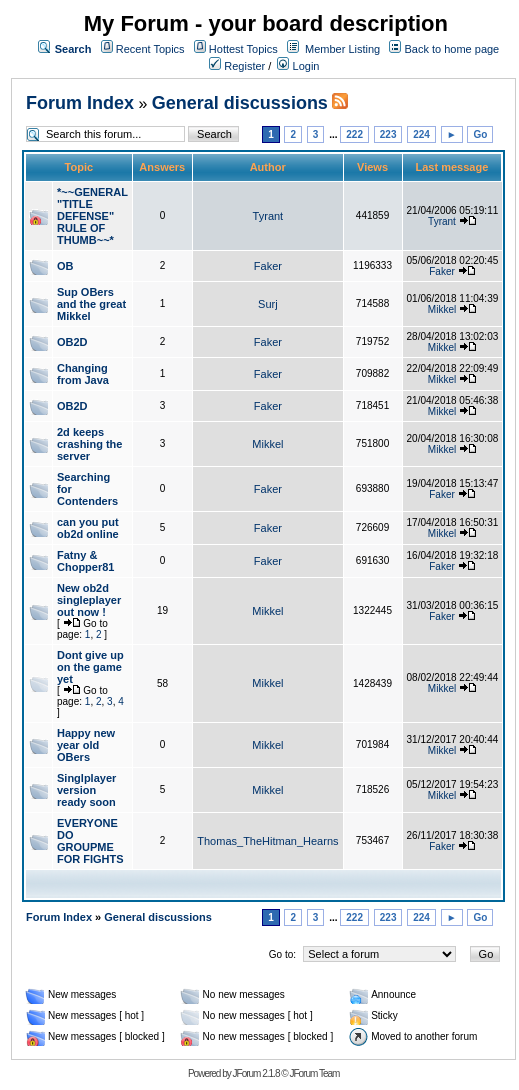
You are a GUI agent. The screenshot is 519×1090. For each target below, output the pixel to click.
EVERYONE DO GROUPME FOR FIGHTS (90, 841)
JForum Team (314, 1073)
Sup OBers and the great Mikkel (91, 304)
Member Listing (342, 49)
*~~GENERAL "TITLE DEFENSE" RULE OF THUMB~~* (92, 216)
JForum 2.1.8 (256, 1073)
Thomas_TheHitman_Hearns (267, 841)
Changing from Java (83, 374)
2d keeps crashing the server (89, 444)
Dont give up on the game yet (90, 667)
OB (65, 266)
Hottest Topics (243, 49)
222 (354, 134)
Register (237, 66)
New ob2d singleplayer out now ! (89, 600)
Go (480, 134)
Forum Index (80, 103)
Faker (268, 266)
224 (421, 134)
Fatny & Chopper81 (85, 561)
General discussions (240, 103)
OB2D (72, 342)
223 (388, 134)
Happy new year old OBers (86, 745)
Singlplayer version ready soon (86, 790)
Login (298, 66)
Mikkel (442, 309)
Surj (268, 304)
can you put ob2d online (88, 528)
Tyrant (268, 216)
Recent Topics (150, 49)
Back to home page (451, 49)
